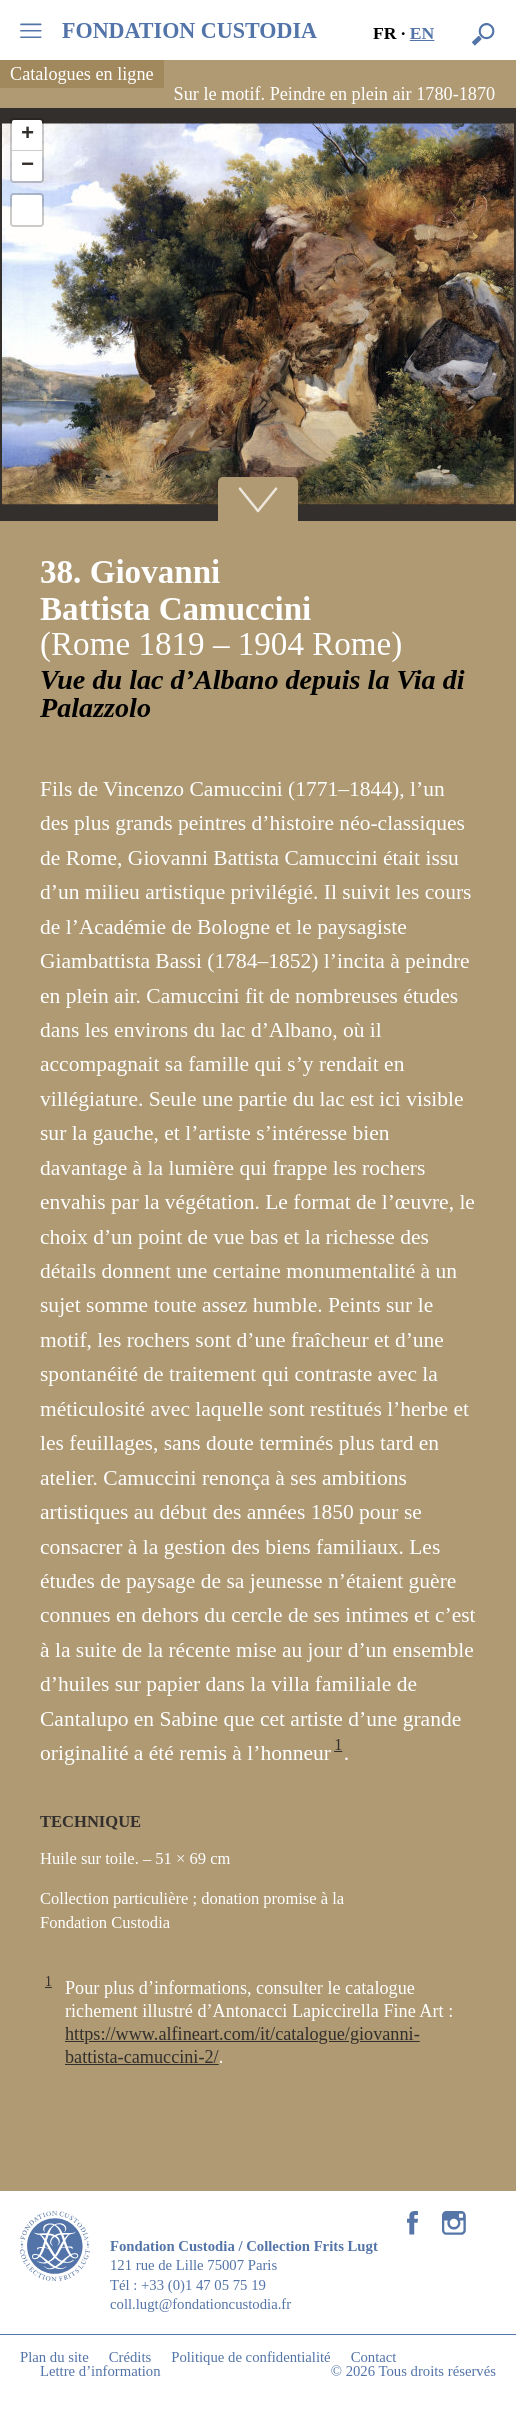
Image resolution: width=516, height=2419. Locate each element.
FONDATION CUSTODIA (189, 31)
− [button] (27, 166)
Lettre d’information (100, 2371)
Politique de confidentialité (250, 2357)
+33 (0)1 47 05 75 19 (203, 2285)
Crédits (130, 2357)
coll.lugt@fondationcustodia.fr (200, 2304)
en (422, 33)
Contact (374, 2357)
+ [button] (27, 135)
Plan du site (54, 2357)
